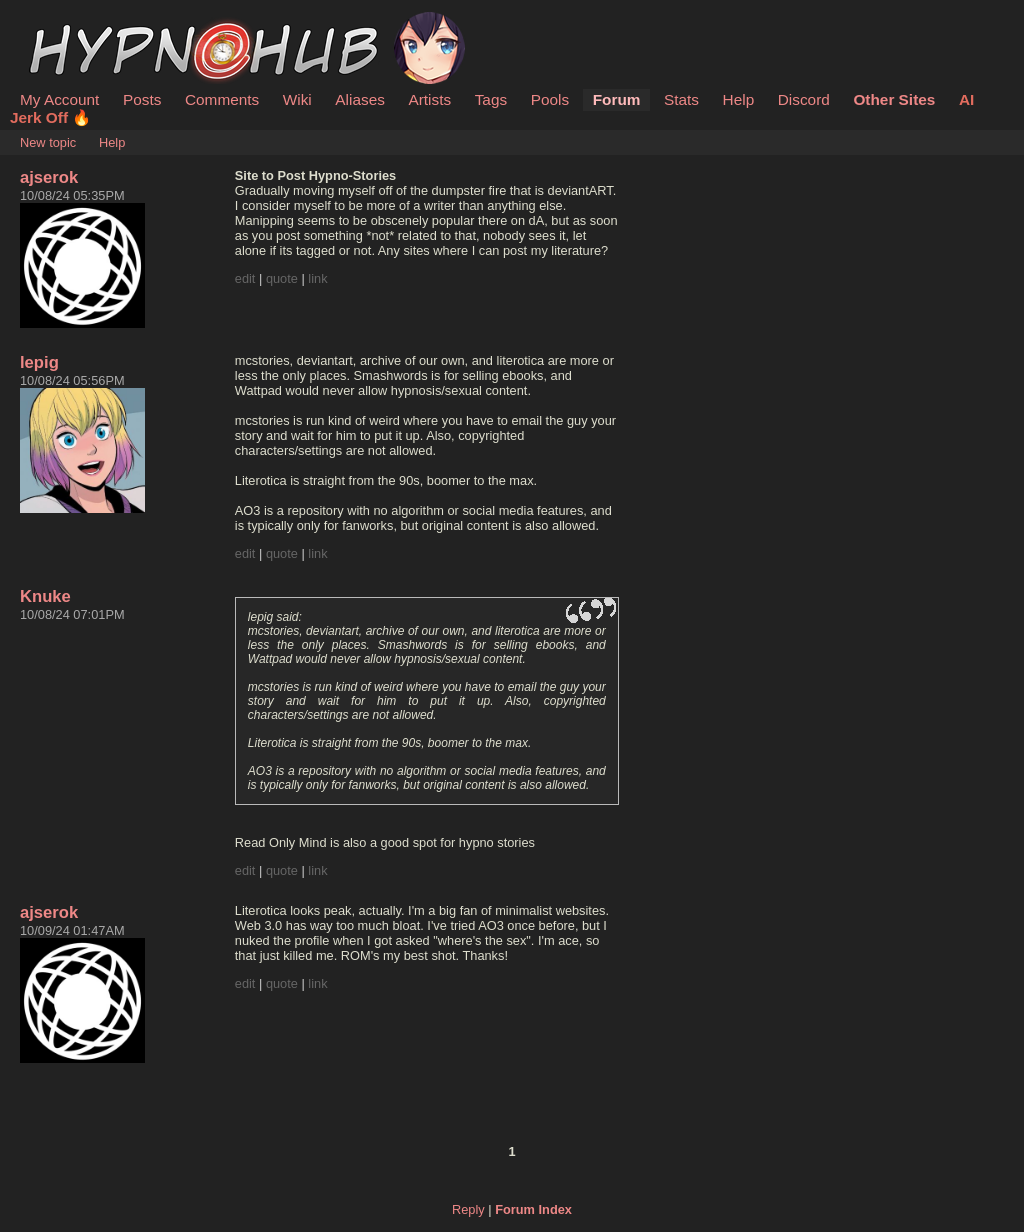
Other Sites (894, 99)
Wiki (297, 99)
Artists (429, 99)
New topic (48, 142)
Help (739, 99)
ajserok (49, 177)
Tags (491, 99)
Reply (468, 1209)
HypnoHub (75, 23)
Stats (681, 99)
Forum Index (533, 1209)
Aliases (360, 99)
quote (282, 278)
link (317, 278)
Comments (222, 99)
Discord (804, 99)
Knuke (45, 596)
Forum (617, 99)
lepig (39, 362)
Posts (142, 99)
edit (245, 278)
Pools (550, 99)
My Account (59, 99)
